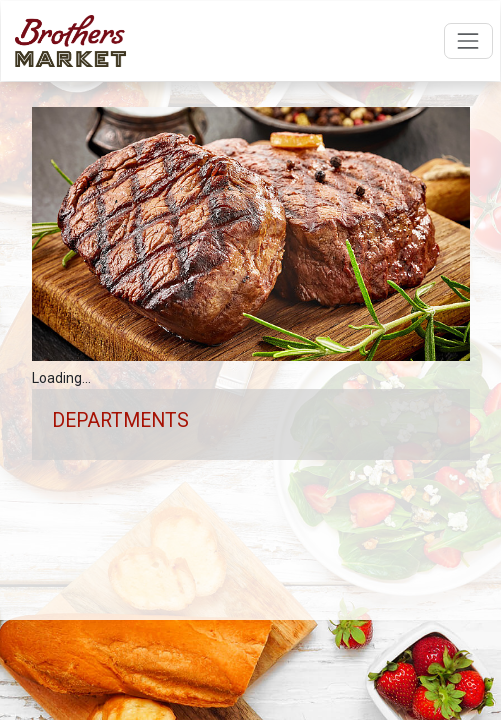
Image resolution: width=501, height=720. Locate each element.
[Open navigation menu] (468, 40)
